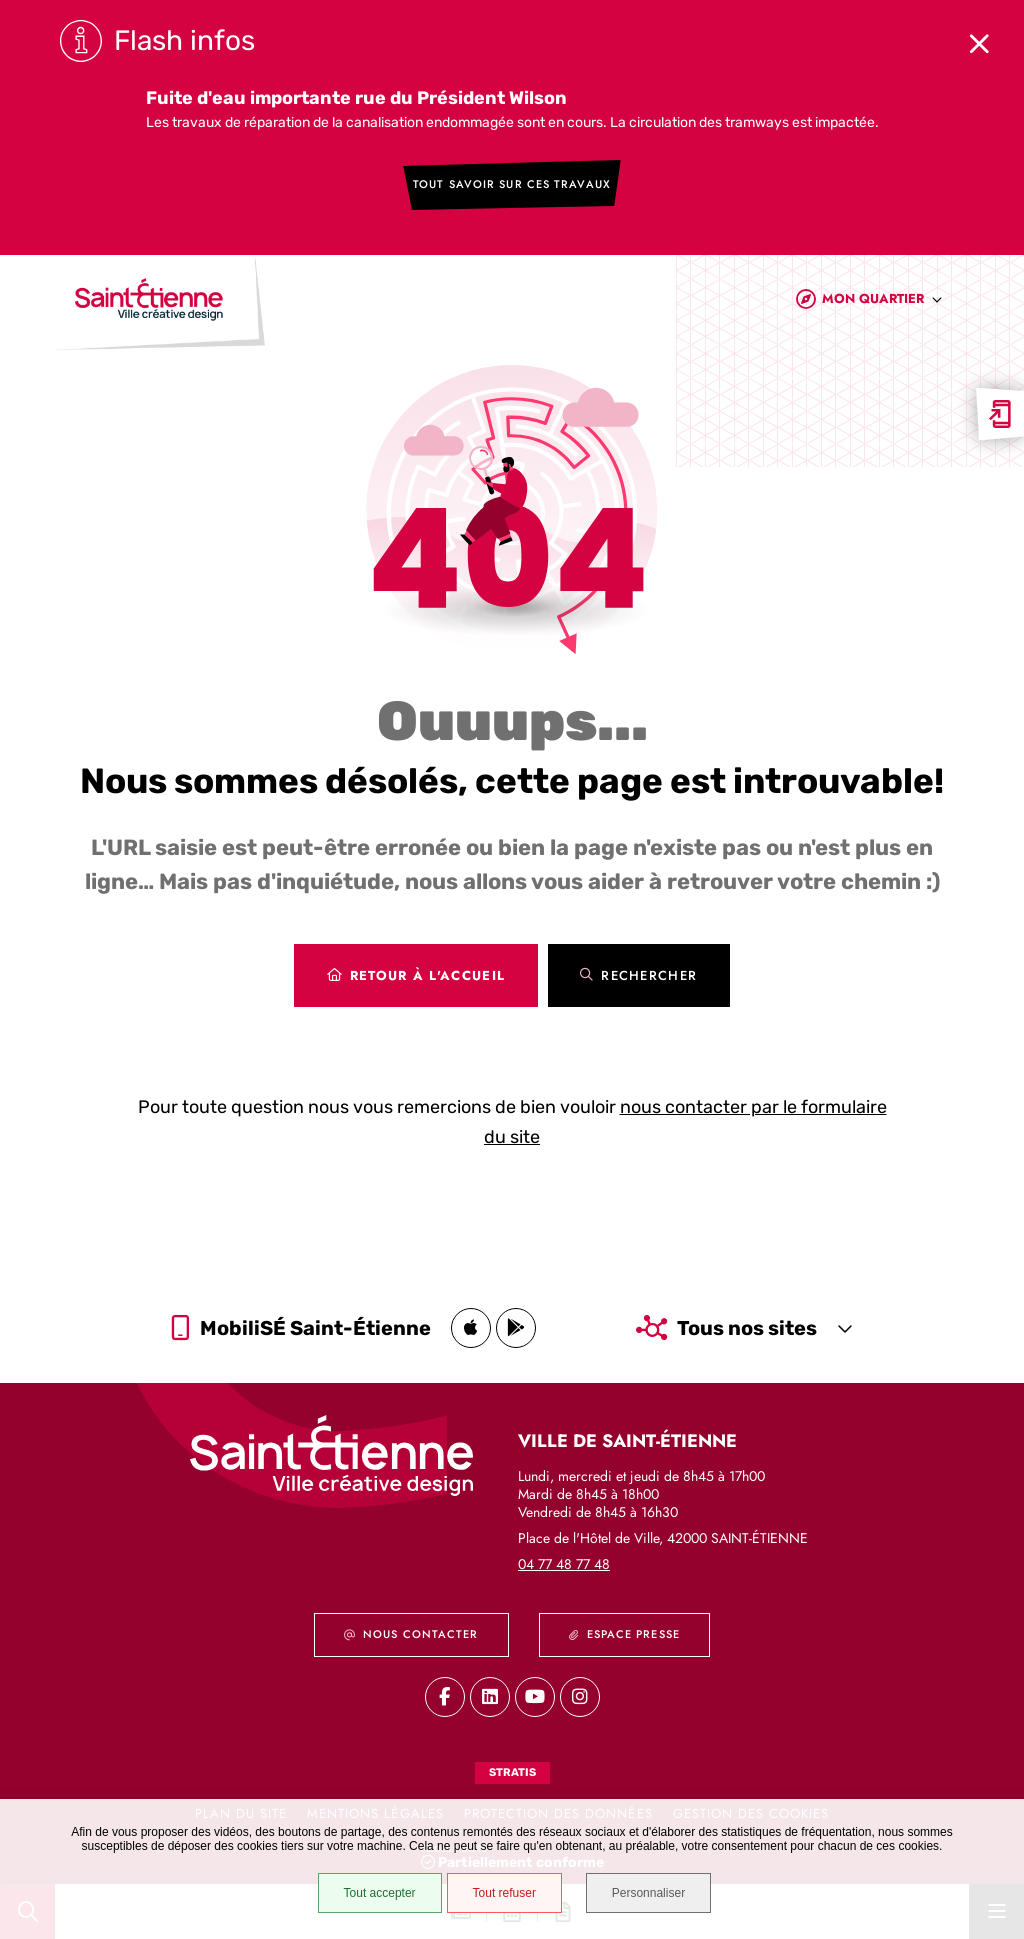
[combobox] (882, 303)
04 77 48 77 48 (564, 1564)
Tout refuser (503, 1893)
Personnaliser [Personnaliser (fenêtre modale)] (649, 1893)
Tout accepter (379, 1893)
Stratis (512, 1772)
